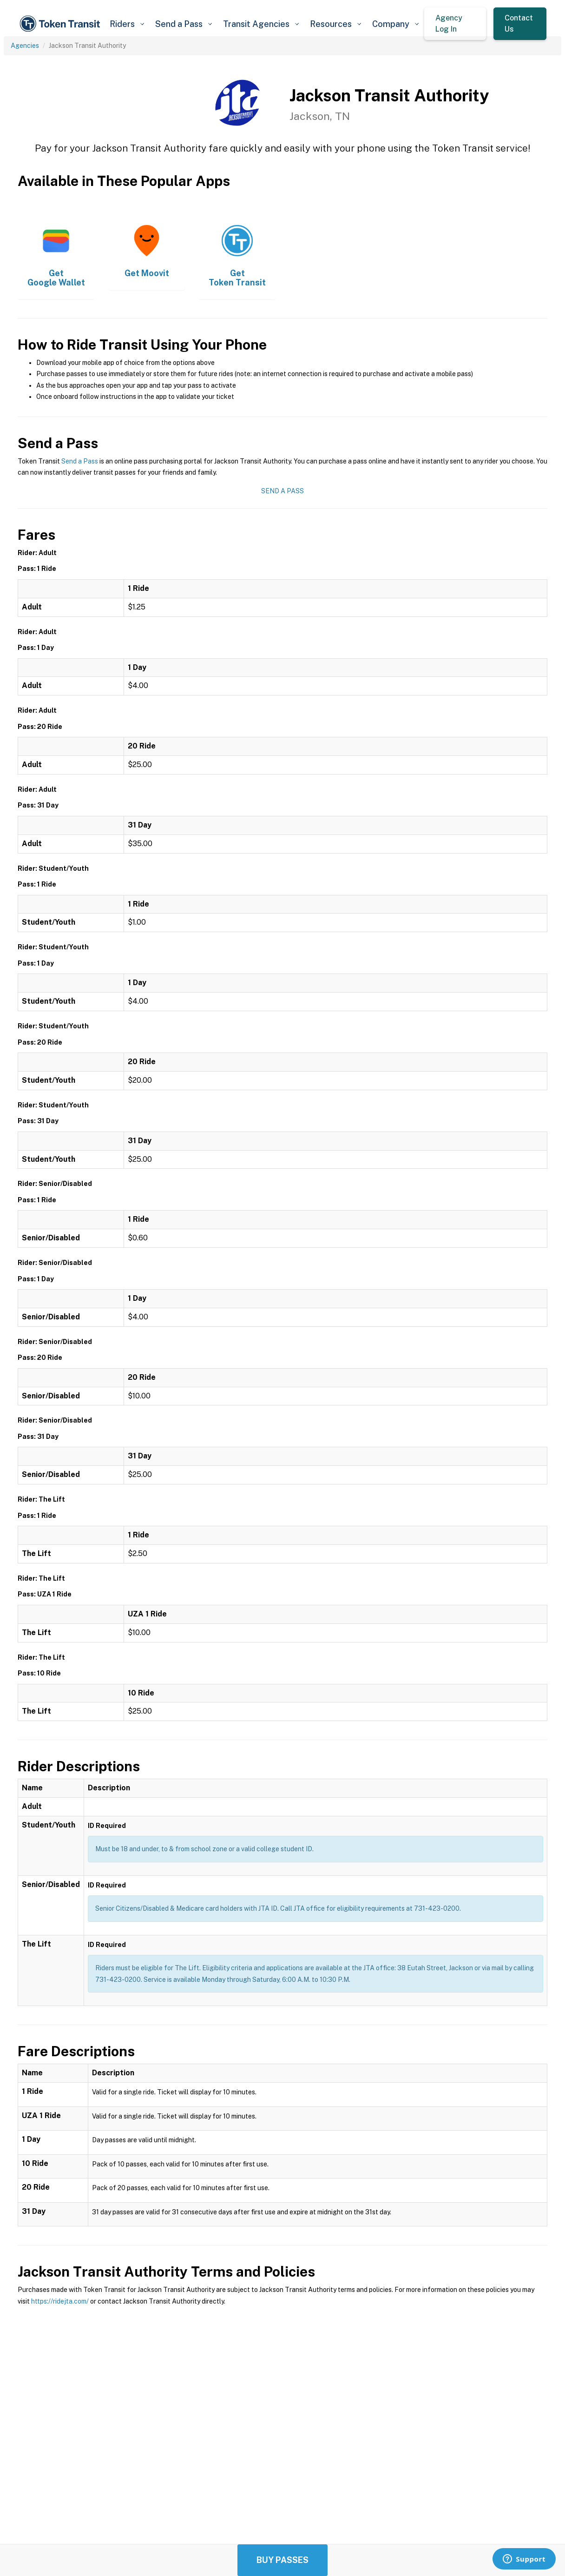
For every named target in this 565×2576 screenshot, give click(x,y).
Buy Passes (282, 2560)
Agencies (25, 45)
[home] (61, 24)
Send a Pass (79, 461)
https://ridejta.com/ (60, 2301)
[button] (127, 24)
